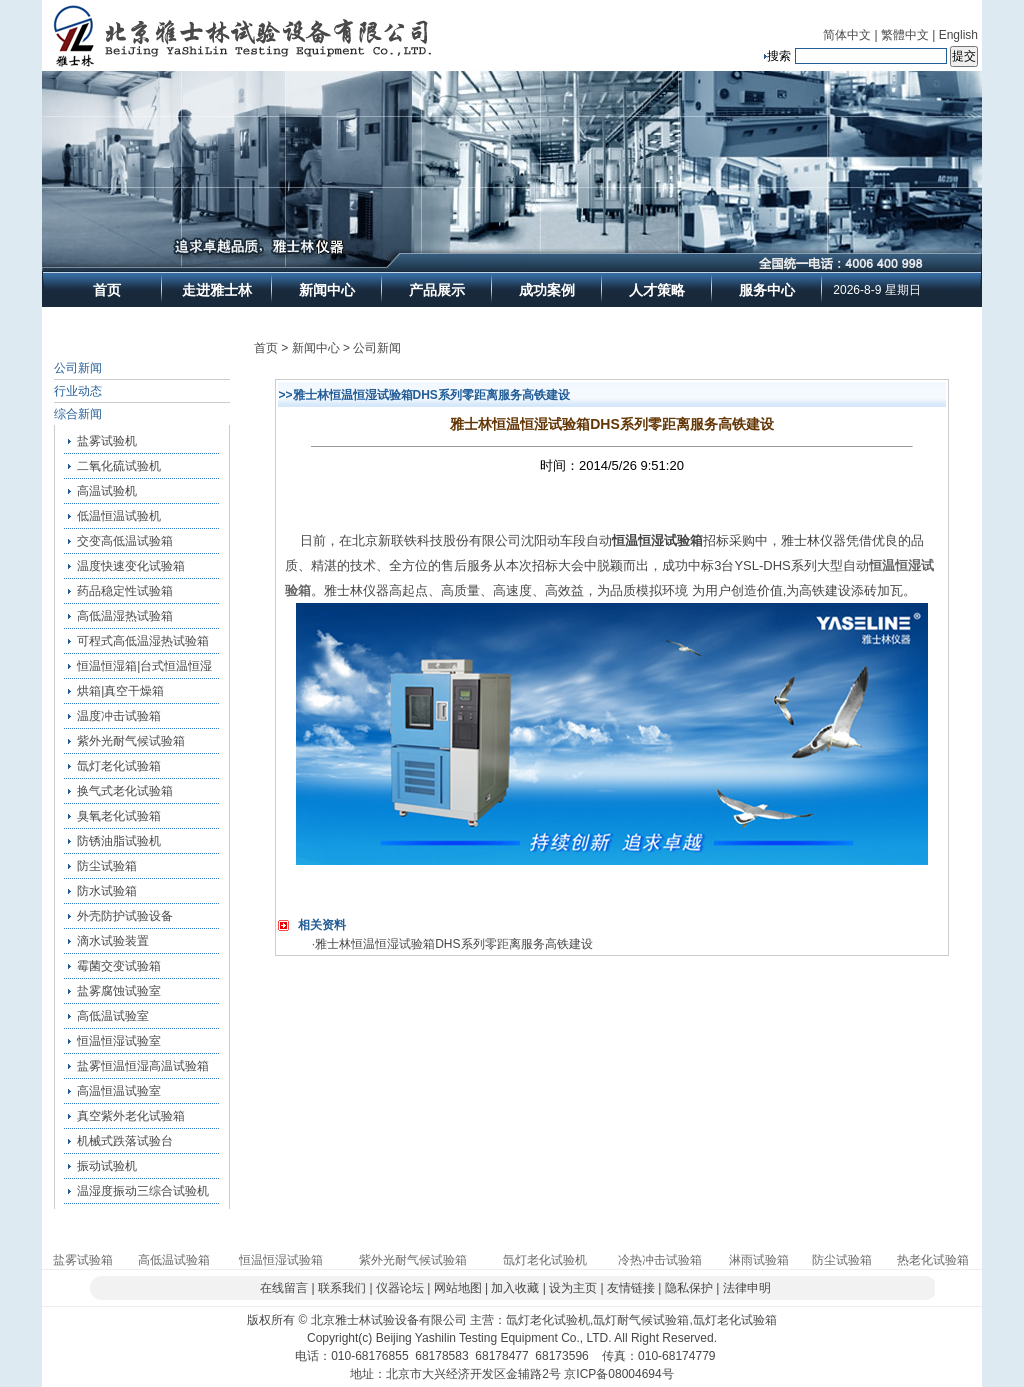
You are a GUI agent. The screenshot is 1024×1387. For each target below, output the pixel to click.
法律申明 (747, 1288)
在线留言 (284, 1288)
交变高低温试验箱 (125, 541)
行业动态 (78, 391)
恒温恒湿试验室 (119, 1041)
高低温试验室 (113, 1016)
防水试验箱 (107, 891)
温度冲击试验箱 (119, 716)
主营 (482, 1320)
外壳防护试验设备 (125, 916)
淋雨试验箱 (759, 1260)
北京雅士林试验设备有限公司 (389, 1320)
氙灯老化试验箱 (119, 766)
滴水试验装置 (113, 941)
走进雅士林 (217, 290)
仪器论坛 (400, 1288)
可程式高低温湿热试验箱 (143, 641)
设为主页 (573, 1288)
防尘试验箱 (107, 866)
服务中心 (767, 290)
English (958, 35)
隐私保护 (689, 1288)
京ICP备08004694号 (618, 1374)
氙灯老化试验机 (545, 1260)
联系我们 (342, 1288)
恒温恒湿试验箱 (281, 1260)
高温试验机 (107, 491)
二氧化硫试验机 (119, 466)
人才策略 (657, 290)
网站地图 (458, 1288)
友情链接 (631, 1288)
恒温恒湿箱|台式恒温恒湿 (144, 666)
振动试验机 (107, 1166)
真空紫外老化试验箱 (131, 1116)
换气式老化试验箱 (125, 791)
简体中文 (847, 35)
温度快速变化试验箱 (131, 566)
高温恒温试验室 (119, 1091)
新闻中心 (327, 290)
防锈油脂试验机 (119, 841)
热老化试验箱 (933, 1260)
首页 (107, 290)
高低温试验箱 (174, 1260)
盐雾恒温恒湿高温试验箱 (143, 1066)
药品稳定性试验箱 (125, 591)
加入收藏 (515, 1288)
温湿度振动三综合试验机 (143, 1191)
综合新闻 (78, 414)
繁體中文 (905, 35)
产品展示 (437, 290)
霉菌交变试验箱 (119, 966)
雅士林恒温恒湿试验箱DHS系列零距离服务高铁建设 (453, 944)
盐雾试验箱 (83, 1260)
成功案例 (547, 290)
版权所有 (271, 1320)
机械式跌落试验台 (125, 1141)
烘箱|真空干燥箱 (120, 691)
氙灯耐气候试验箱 (641, 1320)
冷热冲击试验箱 (660, 1260)
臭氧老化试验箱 (119, 816)
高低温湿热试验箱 (125, 616)
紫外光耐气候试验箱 (131, 741)
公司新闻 (78, 368)
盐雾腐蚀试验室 (119, 991)
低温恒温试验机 (119, 516)
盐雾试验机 (107, 441)
